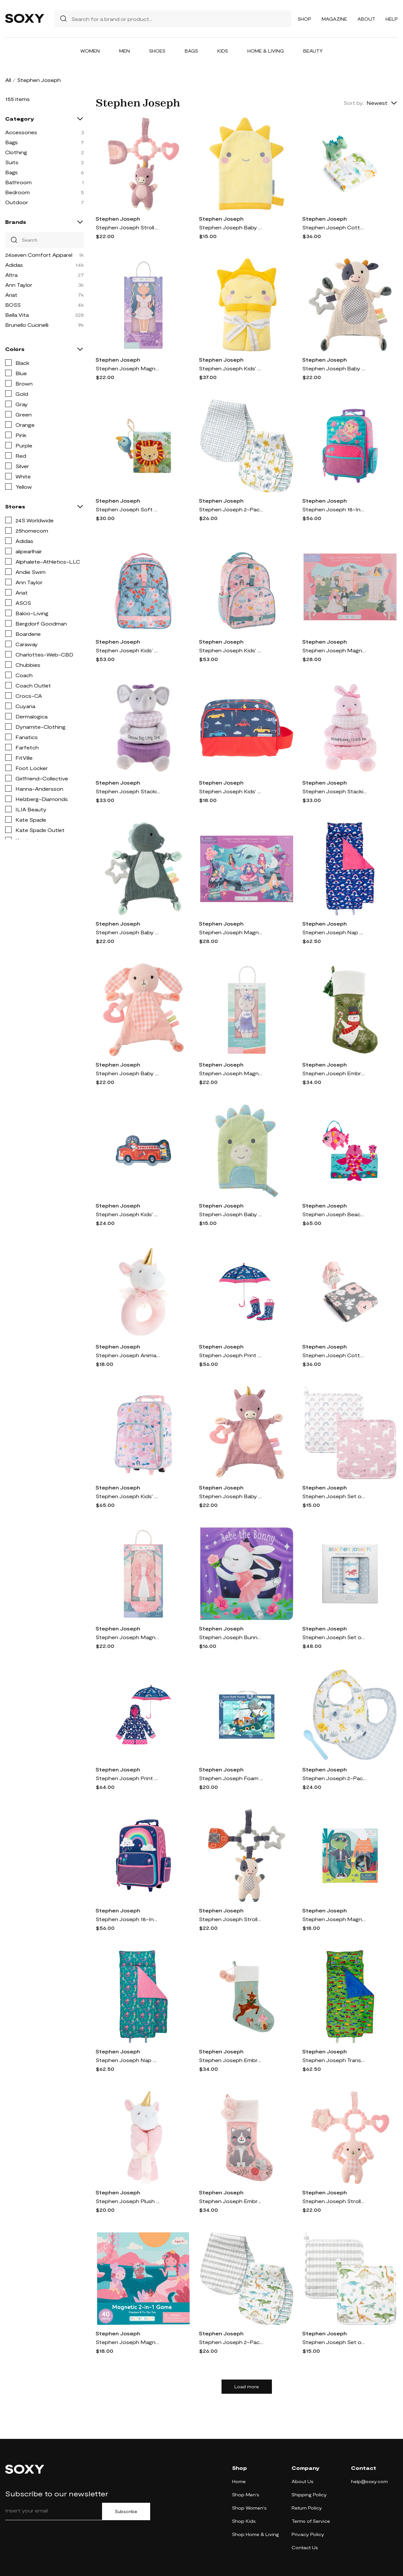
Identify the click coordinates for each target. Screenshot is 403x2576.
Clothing (16, 152)
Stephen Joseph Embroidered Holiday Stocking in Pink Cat (231, 2201)
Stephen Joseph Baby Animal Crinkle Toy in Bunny (128, 1073)
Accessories (21, 132)
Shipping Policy (309, 2494)
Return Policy (307, 2508)
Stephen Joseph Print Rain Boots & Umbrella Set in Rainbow (231, 1355)
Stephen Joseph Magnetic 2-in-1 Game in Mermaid (128, 2342)
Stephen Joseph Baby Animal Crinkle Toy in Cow (334, 368)
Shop (304, 19)
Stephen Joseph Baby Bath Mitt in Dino (231, 1214)
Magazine (334, 19)
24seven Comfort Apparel (38, 255)
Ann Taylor (18, 285)
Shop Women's (249, 2508)
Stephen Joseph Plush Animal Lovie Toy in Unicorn (128, 2201)
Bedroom (17, 192)
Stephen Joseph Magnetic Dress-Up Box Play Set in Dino (334, 1919)
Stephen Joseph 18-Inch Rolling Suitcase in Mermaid (334, 509)
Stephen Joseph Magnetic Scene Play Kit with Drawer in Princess (334, 650)
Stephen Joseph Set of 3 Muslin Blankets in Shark (334, 1637)
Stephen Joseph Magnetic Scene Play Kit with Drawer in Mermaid (231, 932)
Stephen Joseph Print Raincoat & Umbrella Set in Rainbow (128, 1778)
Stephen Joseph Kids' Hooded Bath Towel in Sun (231, 368)
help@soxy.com (369, 2481)
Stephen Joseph (118, 219)
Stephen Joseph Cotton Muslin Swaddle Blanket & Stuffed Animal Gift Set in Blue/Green (334, 227)
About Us (303, 2481)
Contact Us (305, 2547)
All (8, 80)
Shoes (157, 51)
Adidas (14, 265)
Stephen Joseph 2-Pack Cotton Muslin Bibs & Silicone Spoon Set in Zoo (334, 1778)
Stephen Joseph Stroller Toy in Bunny (334, 2201)
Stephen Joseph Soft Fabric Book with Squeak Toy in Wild (128, 509)
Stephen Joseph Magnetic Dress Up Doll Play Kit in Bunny (231, 1073)
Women (90, 51)
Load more (246, 2386)
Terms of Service (311, 2521)
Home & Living (265, 51)
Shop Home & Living (255, 2534)
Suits (11, 162)
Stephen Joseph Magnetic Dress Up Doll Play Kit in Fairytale (128, 1637)
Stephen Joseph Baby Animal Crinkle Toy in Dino (128, 932)
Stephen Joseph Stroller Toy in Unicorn (128, 227)
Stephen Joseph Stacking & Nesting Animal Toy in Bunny (334, 791)
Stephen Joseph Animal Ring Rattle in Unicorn (128, 1355)
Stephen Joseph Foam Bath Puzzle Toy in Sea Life (231, 1778)
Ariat (11, 295)
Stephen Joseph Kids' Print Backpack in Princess (231, 650)
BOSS (13, 305)
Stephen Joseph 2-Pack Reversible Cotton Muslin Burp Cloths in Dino (231, 2342)
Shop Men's (245, 2494)
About (366, 19)
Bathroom (18, 182)
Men (124, 51)
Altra (11, 275)
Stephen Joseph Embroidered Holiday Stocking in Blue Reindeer (231, 2060)
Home (239, 2481)
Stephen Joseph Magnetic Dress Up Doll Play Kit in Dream (128, 368)
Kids (222, 51)
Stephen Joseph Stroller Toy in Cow (231, 1919)
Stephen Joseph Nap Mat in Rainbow (334, 932)
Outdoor (16, 202)
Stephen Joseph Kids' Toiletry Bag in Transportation (231, 791)
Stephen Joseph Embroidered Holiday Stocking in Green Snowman (334, 1073)
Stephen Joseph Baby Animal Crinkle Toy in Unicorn (231, 1496)
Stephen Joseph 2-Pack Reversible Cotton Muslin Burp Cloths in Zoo (231, 509)
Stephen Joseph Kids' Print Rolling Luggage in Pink (128, 1496)
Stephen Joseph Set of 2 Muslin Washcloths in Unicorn (334, 1496)
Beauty (313, 51)
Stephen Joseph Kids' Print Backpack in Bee (128, 650)
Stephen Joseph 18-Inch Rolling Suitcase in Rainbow (128, 1919)
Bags (191, 51)
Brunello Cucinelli (26, 325)
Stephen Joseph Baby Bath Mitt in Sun (231, 227)
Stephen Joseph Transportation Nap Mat (334, 2060)
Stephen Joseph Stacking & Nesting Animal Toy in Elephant (128, 791)
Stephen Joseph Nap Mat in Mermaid (128, 2060)
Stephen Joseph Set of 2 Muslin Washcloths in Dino (334, 2342)
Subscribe (126, 2511)
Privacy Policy (308, 2534)
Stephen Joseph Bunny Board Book (231, 1637)
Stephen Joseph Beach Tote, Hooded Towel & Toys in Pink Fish (334, 1214)
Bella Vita (17, 315)
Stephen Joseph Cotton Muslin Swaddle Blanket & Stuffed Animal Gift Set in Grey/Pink (334, 1355)
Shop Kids (244, 2521)
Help (392, 19)
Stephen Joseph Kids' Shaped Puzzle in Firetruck (128, 1214)
